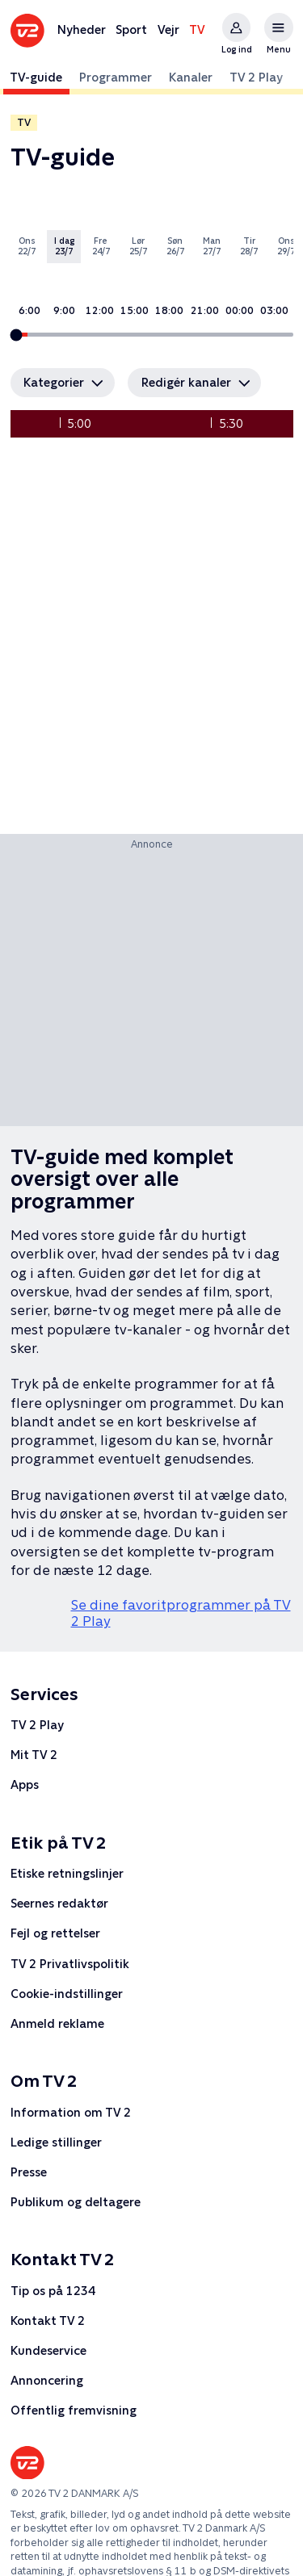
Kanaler (191, 77)
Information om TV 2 (71, 2112)
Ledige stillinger (56, 2142)
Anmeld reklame (57, 2023)
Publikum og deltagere (76, 2202)
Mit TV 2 (34, 1754)
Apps (25, 1784)
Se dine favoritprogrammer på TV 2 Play (181, 1613)
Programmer (115, 77)
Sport (131, 29)
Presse (29, 2172)
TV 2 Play (256, 77)
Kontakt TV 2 (48, 2320)
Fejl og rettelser (55, 1934)
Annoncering (47, 2380)
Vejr (168, 29)
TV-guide (36, 77)
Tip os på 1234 (53, 2290)
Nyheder (81, 29)
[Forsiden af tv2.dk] (27, 31)
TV (197, 29)
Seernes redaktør (59, 1903)
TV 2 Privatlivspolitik (70, 1964)
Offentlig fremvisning (74, 2410)
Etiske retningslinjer (67, 1873)
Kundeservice (48, 2350)
